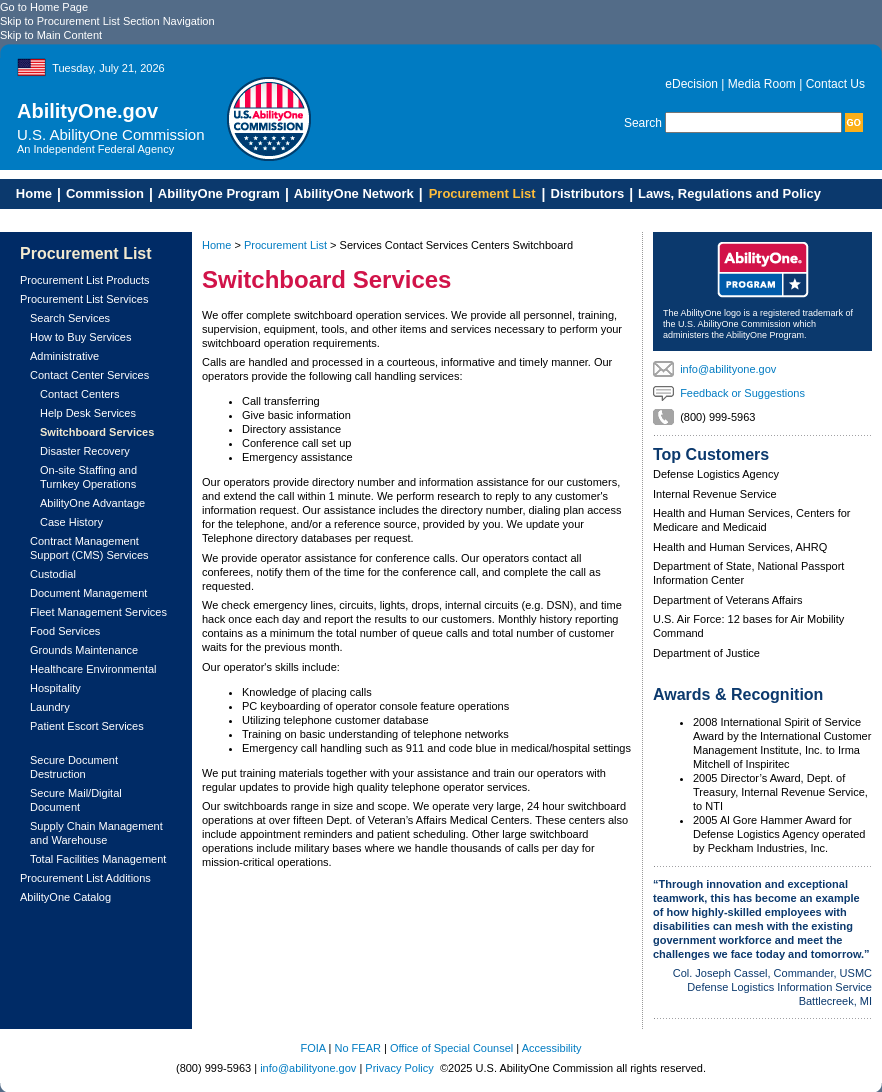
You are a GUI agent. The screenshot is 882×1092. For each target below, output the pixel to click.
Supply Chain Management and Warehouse (96, 833)
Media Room (762, 84)
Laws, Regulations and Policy (729, 193)
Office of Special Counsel (451, 1048)
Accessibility (552, 1048)
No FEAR (358, 1048)
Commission (105, 193)
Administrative (64, 356)
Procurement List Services (84, 299)
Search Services (70, 318)
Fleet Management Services (98, 612)
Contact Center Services (89, 375)
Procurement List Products (85, 280)
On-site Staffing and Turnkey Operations (88, 477)
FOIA (312, 1048)
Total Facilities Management (98, 859)
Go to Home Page (44, 7)
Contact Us (835, 84)
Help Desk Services (88, 413)
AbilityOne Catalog (65, 897)
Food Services (65, 631)
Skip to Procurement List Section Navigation (107, 21)
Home (28, 193)
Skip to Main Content (51, 35)
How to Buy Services (80, 337)
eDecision (691, 84)
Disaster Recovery (85, 451)
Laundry (50, 707)
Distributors (588, 193)
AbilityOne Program (219, 193)
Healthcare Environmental (93, 669)
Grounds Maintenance (84, 650)
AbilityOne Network (354, 193)
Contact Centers (79, 394)
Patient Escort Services (87, 726)
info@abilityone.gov (728, 369)
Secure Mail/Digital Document (76, 800)
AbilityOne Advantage (92, 503)
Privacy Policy (399, 1068)
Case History (71, 522)
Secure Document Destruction (74, 767)
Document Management (88, 593)
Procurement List (482, 193)
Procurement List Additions (85, 878)
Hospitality (55, 688)
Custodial (53, 574)
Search (643, 123)
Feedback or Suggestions (742, 393)
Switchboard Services (97, 432)
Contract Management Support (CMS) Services (89, 548)
